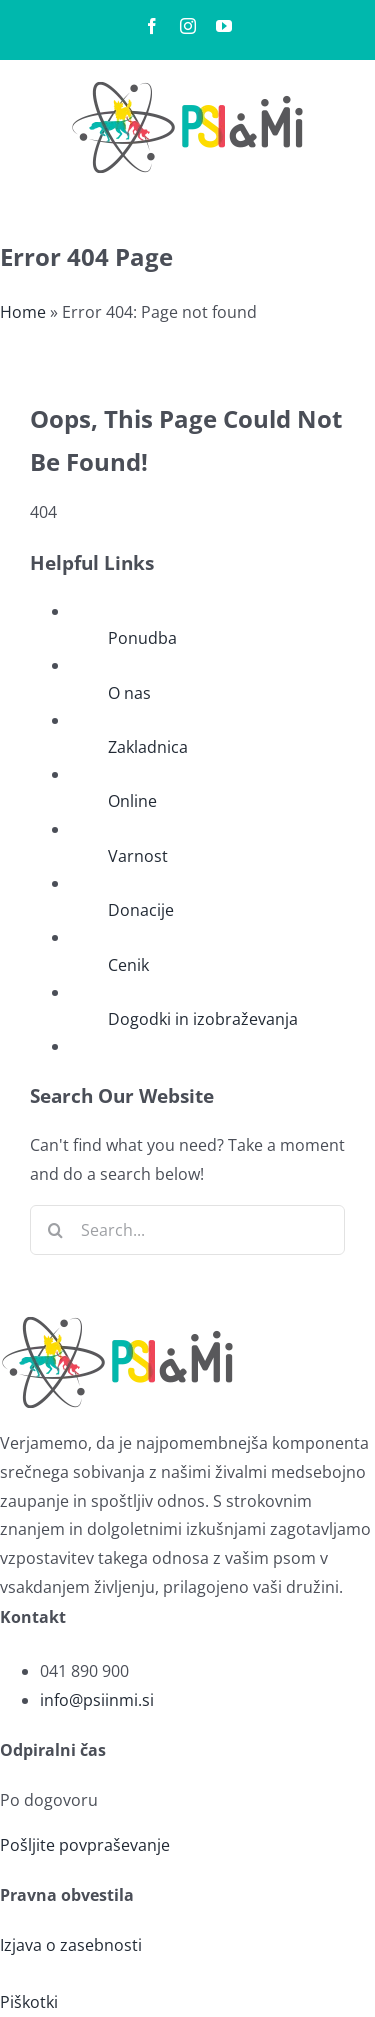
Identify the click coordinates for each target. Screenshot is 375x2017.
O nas (129, 693)
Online (132, 801)
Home (23, 312)
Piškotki (29, 2002)
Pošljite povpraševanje (85, 1845)
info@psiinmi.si (97, 1700)
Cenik (128, 965)
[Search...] (187, 1230)
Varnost (138, 856)
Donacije (141, 910)
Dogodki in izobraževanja (203, 1019)
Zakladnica (148, 747)
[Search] (55, 1230)
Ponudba (142, 638)
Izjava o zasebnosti (71, 1945)
